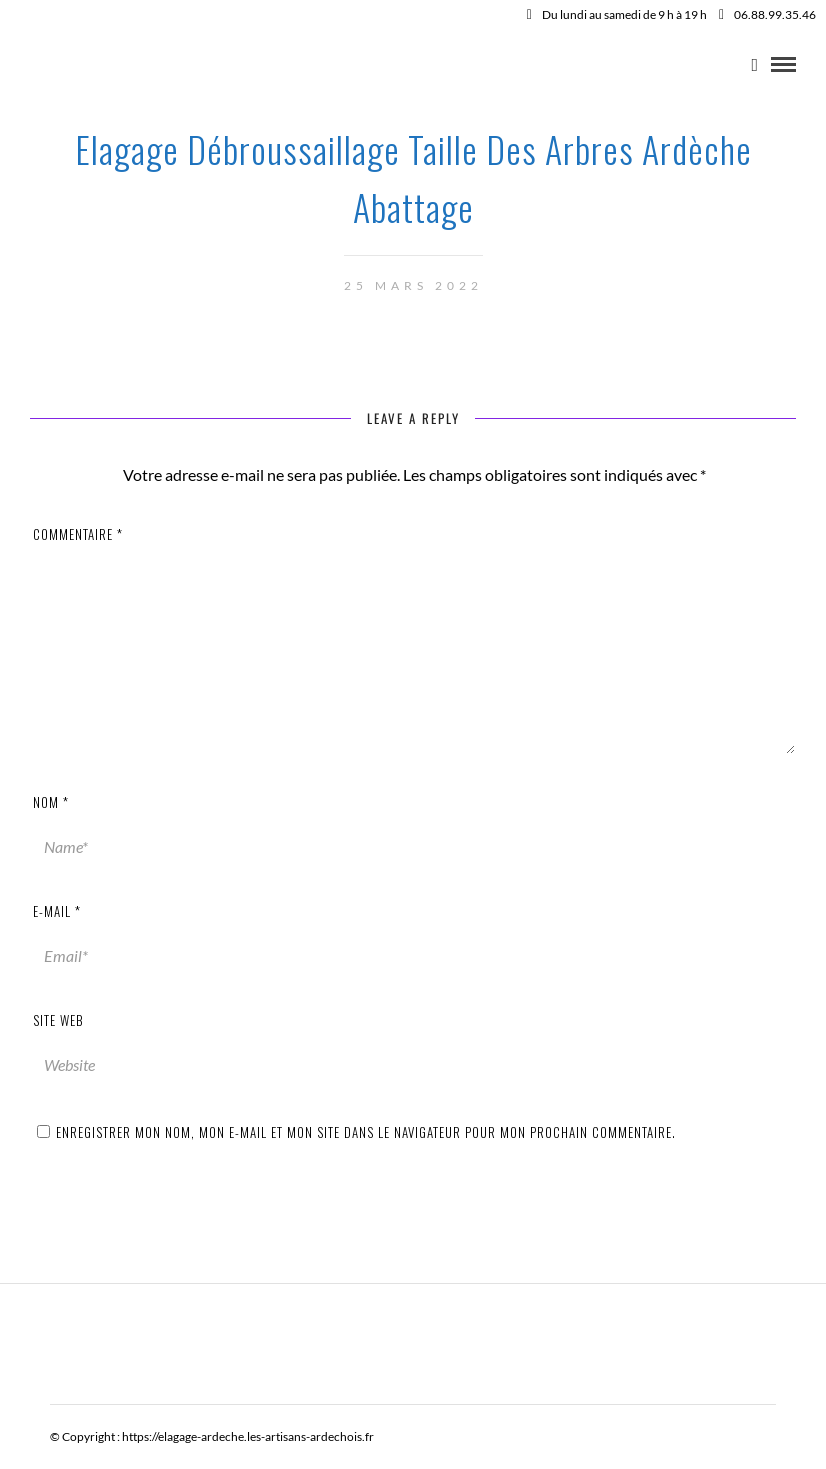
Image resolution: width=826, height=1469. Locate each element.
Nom (51, 802)
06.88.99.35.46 (767, 14)
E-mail (57, 911)
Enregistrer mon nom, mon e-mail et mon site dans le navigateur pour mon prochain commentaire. (366, 1132)
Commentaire (78, 534)
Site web (58, 1020)
